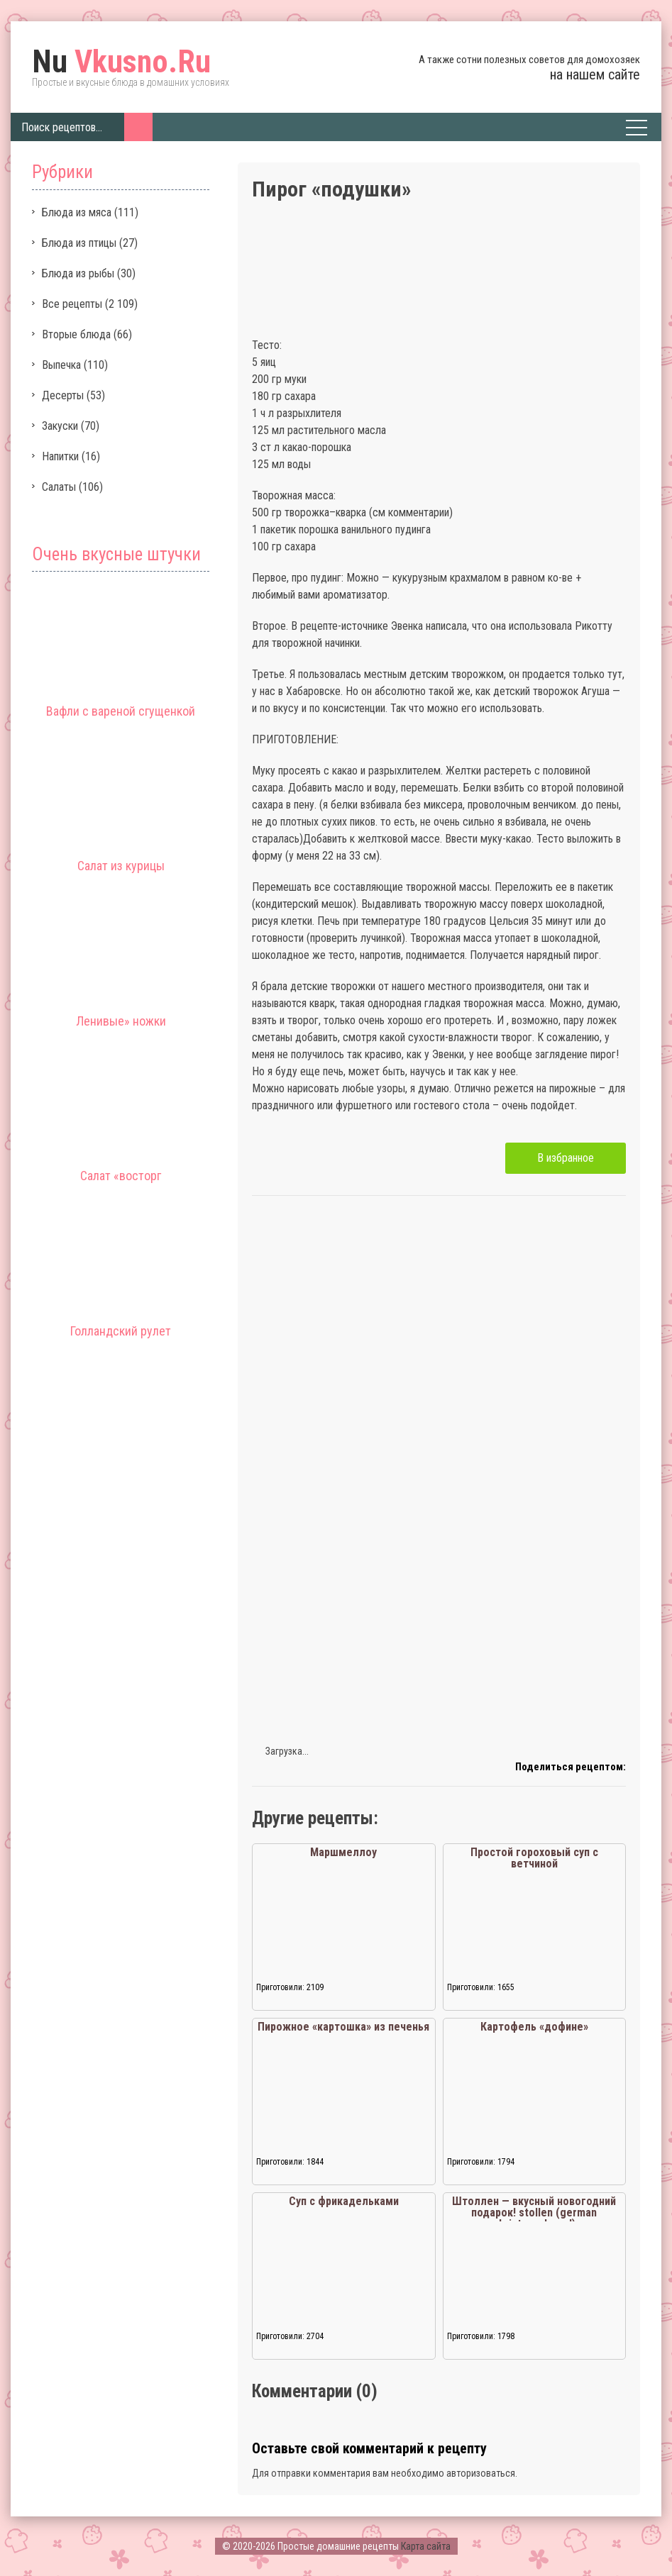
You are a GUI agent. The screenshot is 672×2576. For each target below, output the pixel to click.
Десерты (63, 395)
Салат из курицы (121, 865)
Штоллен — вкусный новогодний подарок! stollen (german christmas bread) (534, 2212)
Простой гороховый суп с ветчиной (534, 1857)
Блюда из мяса (76, 212)
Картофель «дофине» (534, 2026)
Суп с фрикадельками (344, 2201)
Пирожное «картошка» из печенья (343, 2026)
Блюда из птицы (79, 243)
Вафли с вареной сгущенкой (120, 711)
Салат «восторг (120, 1175)
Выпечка (61, 365)
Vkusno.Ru (121, 61)
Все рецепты (72, 304)
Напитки (60, 456)
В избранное (565, 1158)
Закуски (60, 426)
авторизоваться (480, 2473)
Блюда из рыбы (78, 273)
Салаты (59, 487)
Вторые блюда (76, 334)
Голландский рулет (120, 1330)
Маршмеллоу (343, 1852)
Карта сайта (426, 2546)
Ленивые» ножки (121, 1021)
